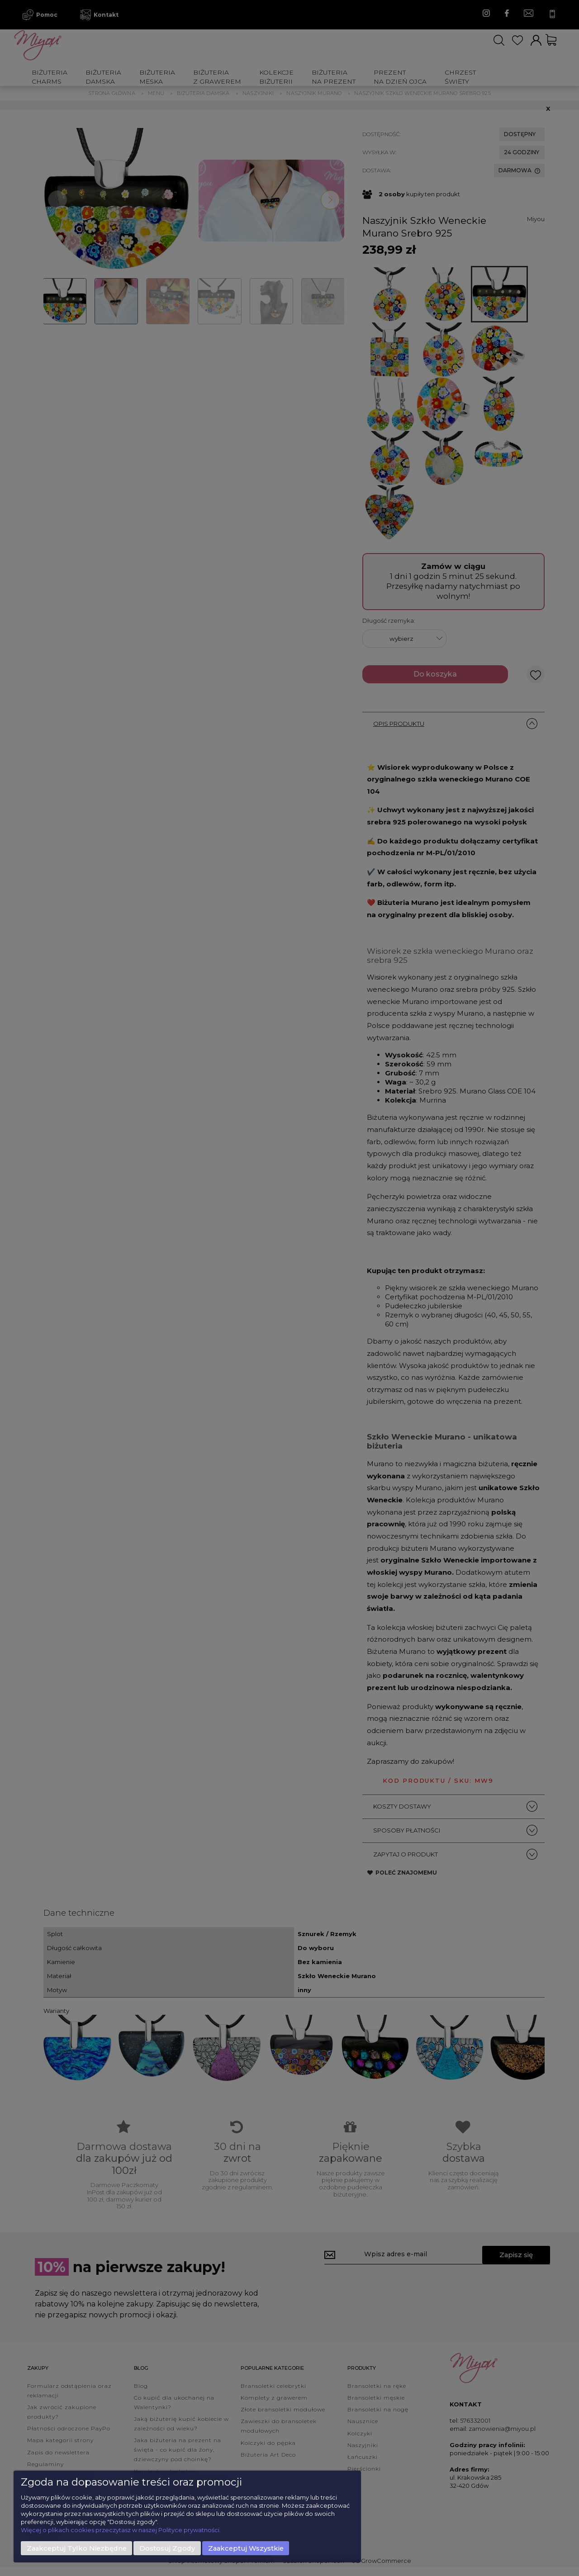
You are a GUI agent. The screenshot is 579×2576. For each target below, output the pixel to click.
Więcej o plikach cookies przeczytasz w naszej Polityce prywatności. (121, 2529)
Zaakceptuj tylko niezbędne (77, 2548)
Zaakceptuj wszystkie (246, 2548)
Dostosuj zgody (167, 2548)
